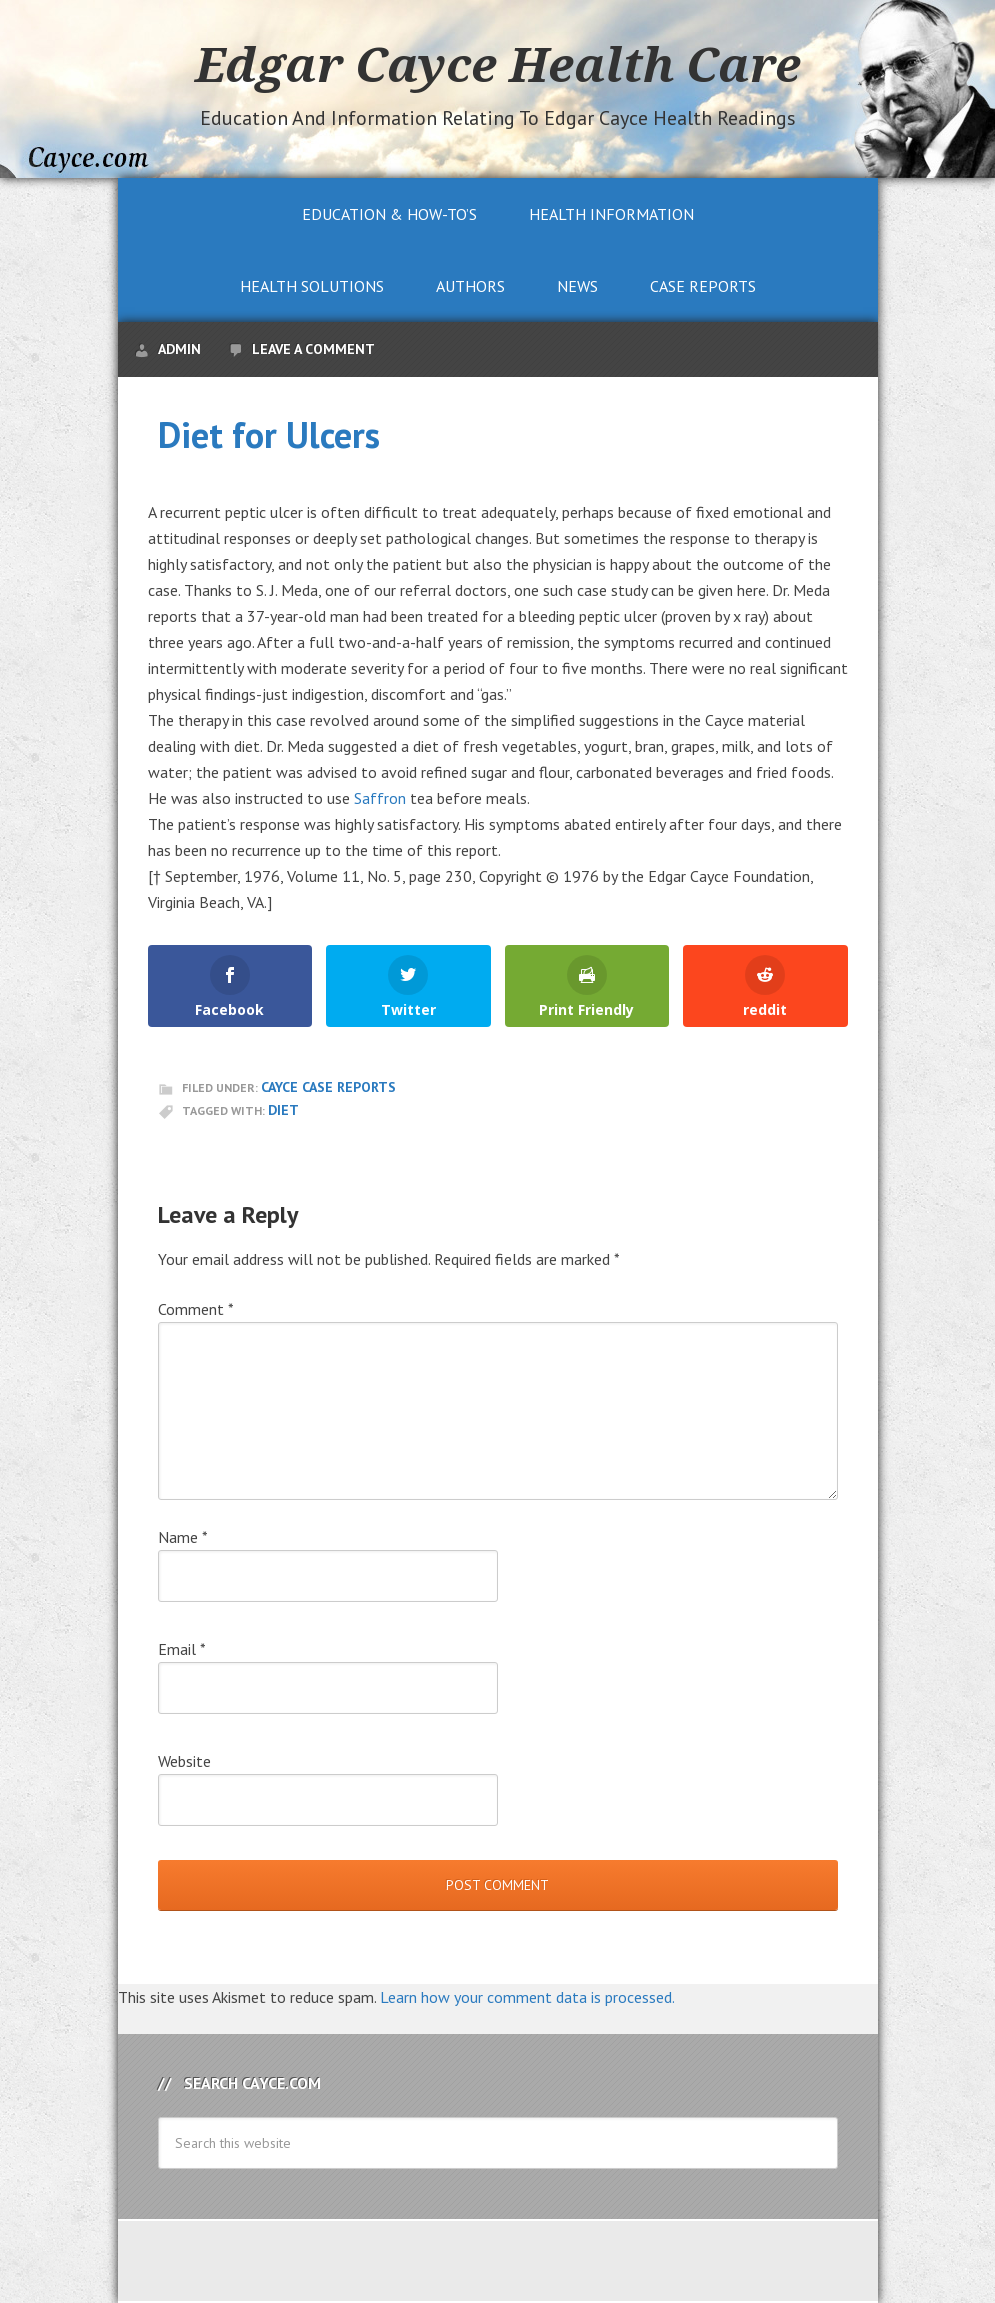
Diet (283, 1110)
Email (182, 1649)
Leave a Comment (313, 349)
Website (184, 1761)
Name (183, 1537)
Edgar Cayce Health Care (498, 64)
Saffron (380, 798)
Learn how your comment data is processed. (527, 1997)
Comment (196, 1309)
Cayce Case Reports (328, 1087)
